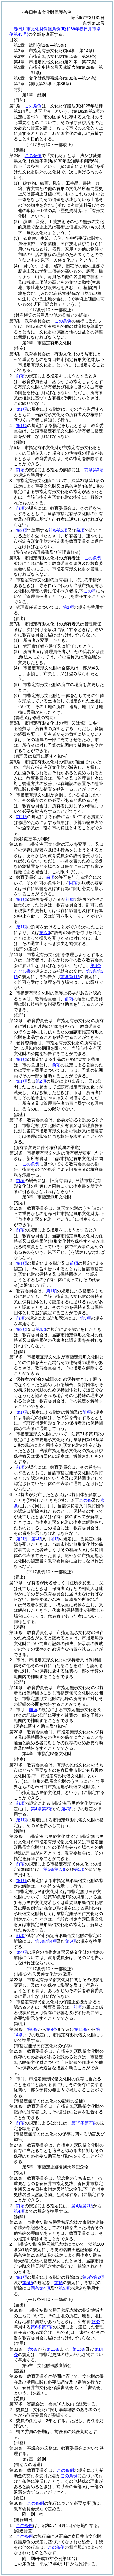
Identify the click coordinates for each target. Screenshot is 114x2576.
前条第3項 (94, 469)
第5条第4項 (46, 1941)
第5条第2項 (54, 1869)
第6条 (32, 2029)
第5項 (79, 1869)
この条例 (33, 105)
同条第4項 (40, 2288)
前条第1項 (70, 976)
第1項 (21, 409)
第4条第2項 (42, 1808)
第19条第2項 (83, 2123)
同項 (73, 883)
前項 (20, 375)
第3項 (85, 1318)
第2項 (21, 530)
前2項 (21, 816)
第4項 (41, 1329)
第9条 (51, 2029)
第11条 (81, 2029)
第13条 (79, 2349)
